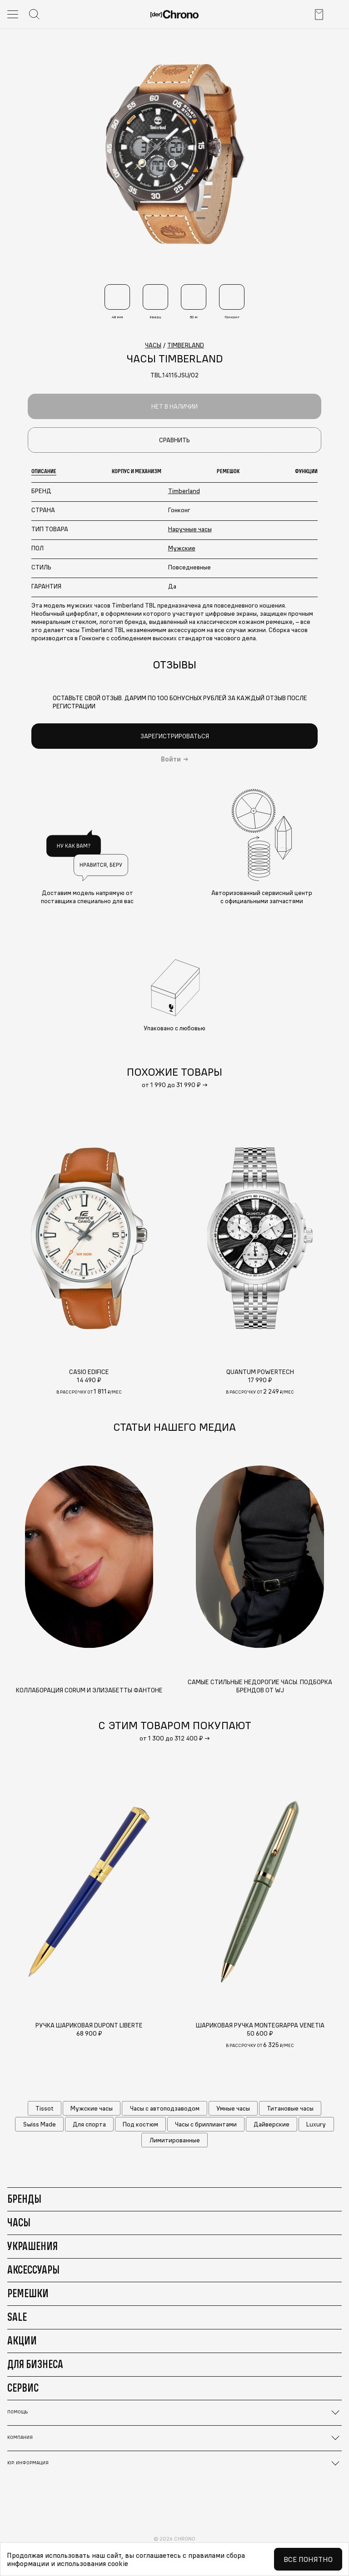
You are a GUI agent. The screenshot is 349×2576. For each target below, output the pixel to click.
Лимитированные (175, 2140)
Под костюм (140, 2124)
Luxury (316, 2124)
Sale (17, 2317)
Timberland (184, 491)
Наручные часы (190, 529)
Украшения (32, 2246)
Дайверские (271, 2124)
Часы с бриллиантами (206, 2124)
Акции (22, 2340)
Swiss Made (39, 2124)
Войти (171, 759)
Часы (18, 2222)
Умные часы (233, 2108)
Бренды (24, 2198)
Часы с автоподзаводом (164, 2108)
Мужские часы (91, 2108)
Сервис (23, 2387)
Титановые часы (290, 2108)
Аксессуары (33, 2269)
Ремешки (28, 2293)
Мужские (181, 548)
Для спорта (89, 2124)
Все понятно (308, 2559)
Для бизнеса (35, 2364)
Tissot (44, 2108)
